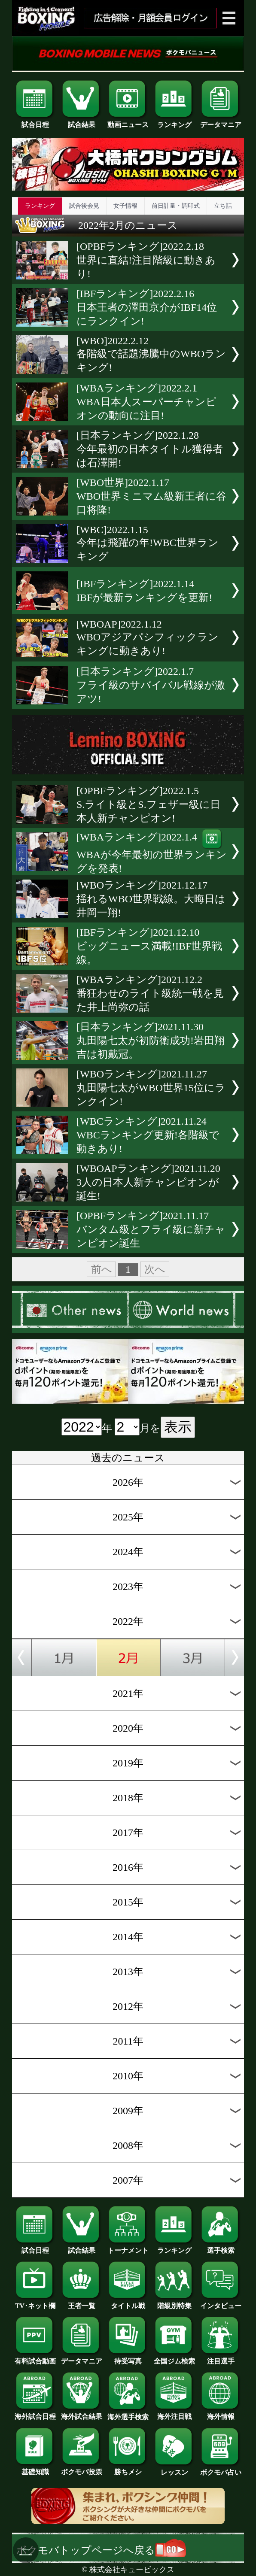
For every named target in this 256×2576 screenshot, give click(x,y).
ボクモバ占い (221, 2469)
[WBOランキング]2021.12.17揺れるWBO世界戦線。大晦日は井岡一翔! (151, 899)
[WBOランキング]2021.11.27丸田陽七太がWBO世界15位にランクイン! (151, 1087)
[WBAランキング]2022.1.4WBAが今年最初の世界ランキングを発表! (151, 852)
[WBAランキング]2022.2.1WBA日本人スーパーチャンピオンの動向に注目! (146, 401)
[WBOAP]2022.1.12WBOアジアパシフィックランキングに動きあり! (147, 637)
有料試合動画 (35, 2358)
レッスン (174, 2469)
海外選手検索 (128, 2414)
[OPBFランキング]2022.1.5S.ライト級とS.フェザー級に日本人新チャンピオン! (148, 804)
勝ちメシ (128, 2469)
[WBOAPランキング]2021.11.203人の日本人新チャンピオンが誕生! (148, 1182)
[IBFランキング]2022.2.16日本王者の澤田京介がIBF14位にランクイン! (146, 307)
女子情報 (125, 206)
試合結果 (82, 121)
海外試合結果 (82, 2413)
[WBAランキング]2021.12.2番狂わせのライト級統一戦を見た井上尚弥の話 (150, 993)
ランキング (174, 121)
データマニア (221, 121)
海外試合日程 (35, 2413)
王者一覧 (82, 2302)
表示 (178, 1427)
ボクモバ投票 (82, 2469)
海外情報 (221, 2413)
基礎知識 (35, 2469)
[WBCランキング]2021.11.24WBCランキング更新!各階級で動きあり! (147, 1135)
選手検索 (221, 2247)
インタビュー (221, 2302)
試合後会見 (84, 206)
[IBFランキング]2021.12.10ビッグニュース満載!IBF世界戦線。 (149, 946)
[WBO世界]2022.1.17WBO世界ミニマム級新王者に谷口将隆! (151, 496)
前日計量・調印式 (176, 206)
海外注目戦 (174, 2413)
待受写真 (128, 2358)
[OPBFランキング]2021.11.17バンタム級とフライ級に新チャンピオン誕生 (151, 1229)
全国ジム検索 (174, 2358)
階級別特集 (174, 2302)
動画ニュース (128, 121)
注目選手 (221, 2358)
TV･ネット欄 (35, 2302)
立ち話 (223, 206)
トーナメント (128, 2247)
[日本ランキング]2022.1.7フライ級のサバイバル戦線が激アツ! (150, 685)
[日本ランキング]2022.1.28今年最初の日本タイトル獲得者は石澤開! (149, 449)
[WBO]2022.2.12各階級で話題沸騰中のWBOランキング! (151, 354)
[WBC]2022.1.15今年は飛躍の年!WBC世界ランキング (147, 543)
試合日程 (35, 121)
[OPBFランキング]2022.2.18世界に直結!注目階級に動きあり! (146, 260)
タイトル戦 (128, 2302)
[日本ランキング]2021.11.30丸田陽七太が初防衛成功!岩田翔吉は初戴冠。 (150, 1040)
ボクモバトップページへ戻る (101, 2550)
